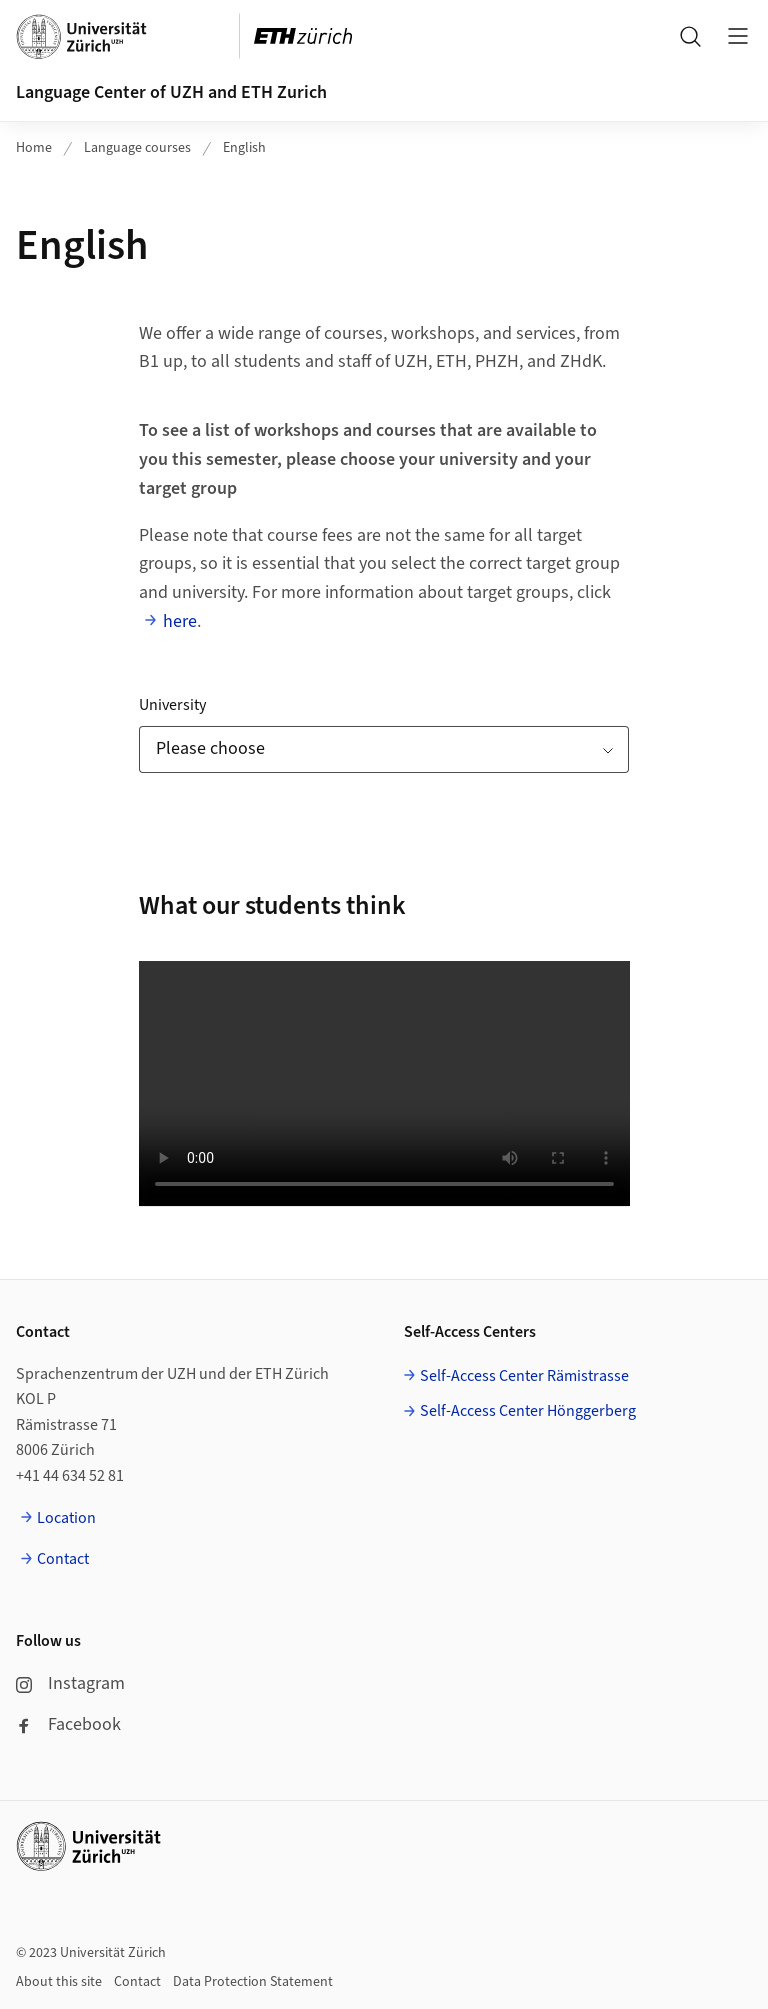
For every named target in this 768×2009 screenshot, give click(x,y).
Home (34, 148)
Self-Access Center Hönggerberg (528, 1411)
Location (66, 1518)
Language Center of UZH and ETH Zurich (171, 92)
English (244, 148)
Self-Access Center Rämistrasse (524, 1376)
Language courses (137, 148)
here (180, 621)
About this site (59, 1982)
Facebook (68, 1724)
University (172, 705)
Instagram (70, 1683)
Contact (63, 1559)
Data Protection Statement (253, 1982)
